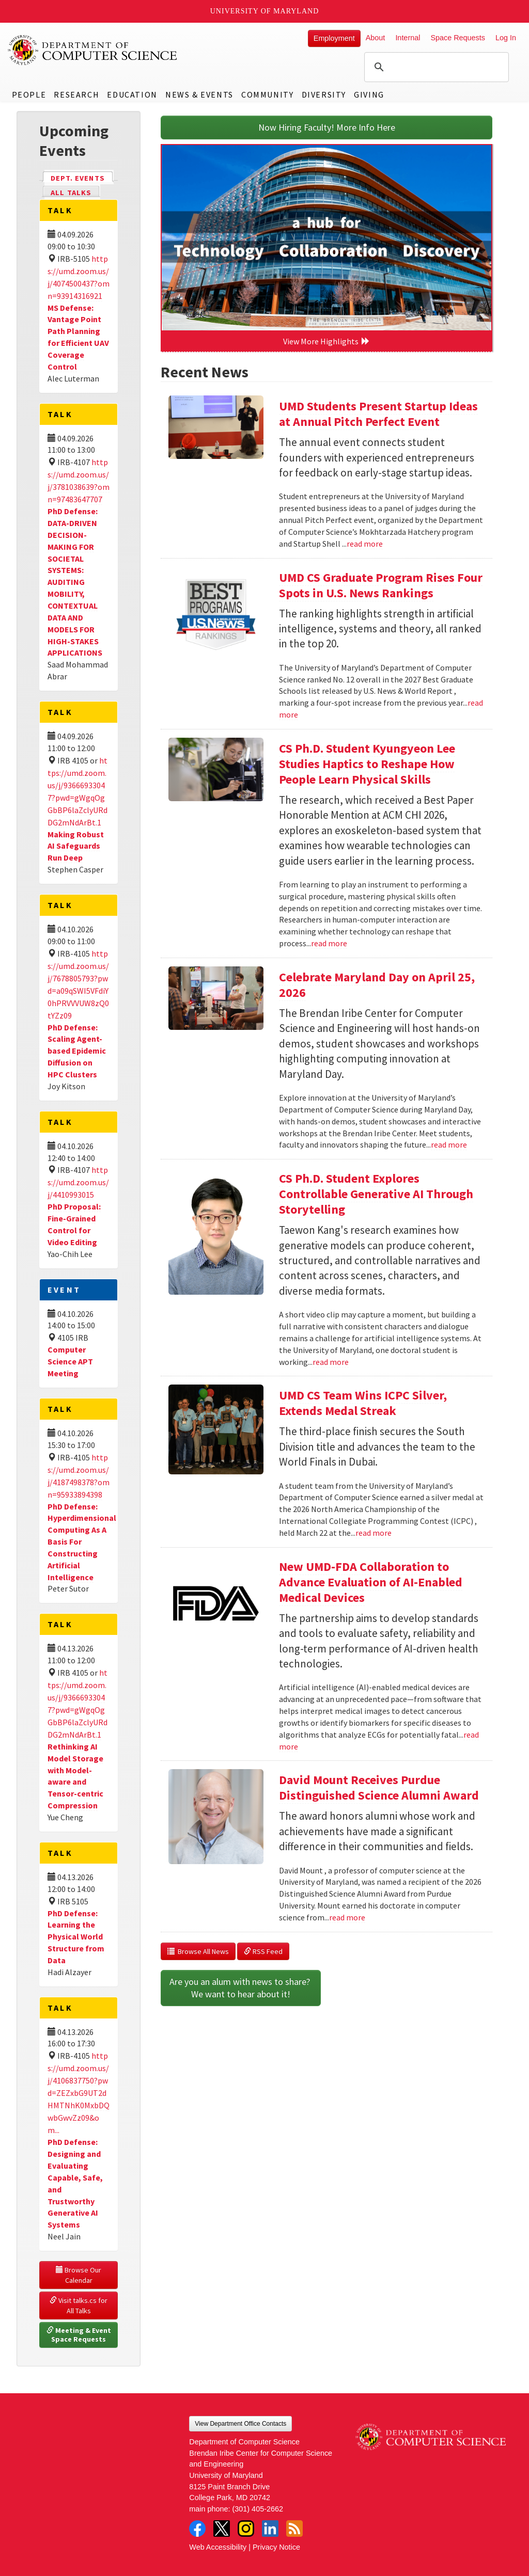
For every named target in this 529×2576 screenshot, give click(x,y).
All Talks (71, 192)
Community (267, 94)
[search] (435, 67)
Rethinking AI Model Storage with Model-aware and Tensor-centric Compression (75, 1775)
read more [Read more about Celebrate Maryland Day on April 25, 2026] (449, 1144)
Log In (505, 38)
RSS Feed (263, 1951)
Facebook (197, 2528)
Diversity (324, 94)
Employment (334, 38)
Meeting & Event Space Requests (79, 2335)
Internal (407, 38)
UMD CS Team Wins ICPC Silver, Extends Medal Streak (363, 1403)
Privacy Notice (276, 2547)
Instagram (246, 2528)
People (29, 94)
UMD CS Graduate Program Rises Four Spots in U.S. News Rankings (381, 585)
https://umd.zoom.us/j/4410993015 (78, 1182)
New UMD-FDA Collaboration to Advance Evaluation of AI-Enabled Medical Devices (370, 1582)
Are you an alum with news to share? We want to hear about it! (240, 1988)
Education (132, 94)
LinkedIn (270, 2528)
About (375, 38)
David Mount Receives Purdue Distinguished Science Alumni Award (379, 1787)
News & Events (199, 94)
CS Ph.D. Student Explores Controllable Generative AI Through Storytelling (376, 1193)
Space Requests (457, 38)
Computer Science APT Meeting (70, 1361)
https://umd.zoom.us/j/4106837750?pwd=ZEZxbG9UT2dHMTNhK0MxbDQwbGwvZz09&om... (79, 2092)
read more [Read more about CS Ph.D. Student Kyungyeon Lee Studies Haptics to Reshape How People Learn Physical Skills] (329, 943)
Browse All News (198, 1951)
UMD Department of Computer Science (93, 50)
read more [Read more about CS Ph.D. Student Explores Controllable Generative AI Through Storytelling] (331, 1362)
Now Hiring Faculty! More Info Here (326, 127)
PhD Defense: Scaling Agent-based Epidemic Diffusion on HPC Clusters (77, 1050)
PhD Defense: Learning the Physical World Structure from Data (76, 1936)
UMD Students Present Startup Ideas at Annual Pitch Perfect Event (378, 414)
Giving (369, 94)
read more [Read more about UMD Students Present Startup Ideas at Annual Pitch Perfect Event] (365, 543)
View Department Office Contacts (240, 2423)
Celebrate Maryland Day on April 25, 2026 (377, 984)
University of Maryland (264, 11)
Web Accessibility (217, 2547)
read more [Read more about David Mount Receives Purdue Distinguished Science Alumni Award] (347, 1917)
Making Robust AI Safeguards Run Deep (76, 846)
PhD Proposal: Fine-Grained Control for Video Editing (74, 1224)
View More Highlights (326, 341)
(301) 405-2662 (257, 2509)
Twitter (221, 2528)
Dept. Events (82, 177)
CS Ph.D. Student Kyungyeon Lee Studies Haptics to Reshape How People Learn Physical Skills (367, 763)
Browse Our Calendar (79, 2275)
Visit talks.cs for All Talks (79, 2305)
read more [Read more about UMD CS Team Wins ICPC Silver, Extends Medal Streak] (373, 1533)
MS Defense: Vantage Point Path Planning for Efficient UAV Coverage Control (78, 337)
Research (76, 94)
